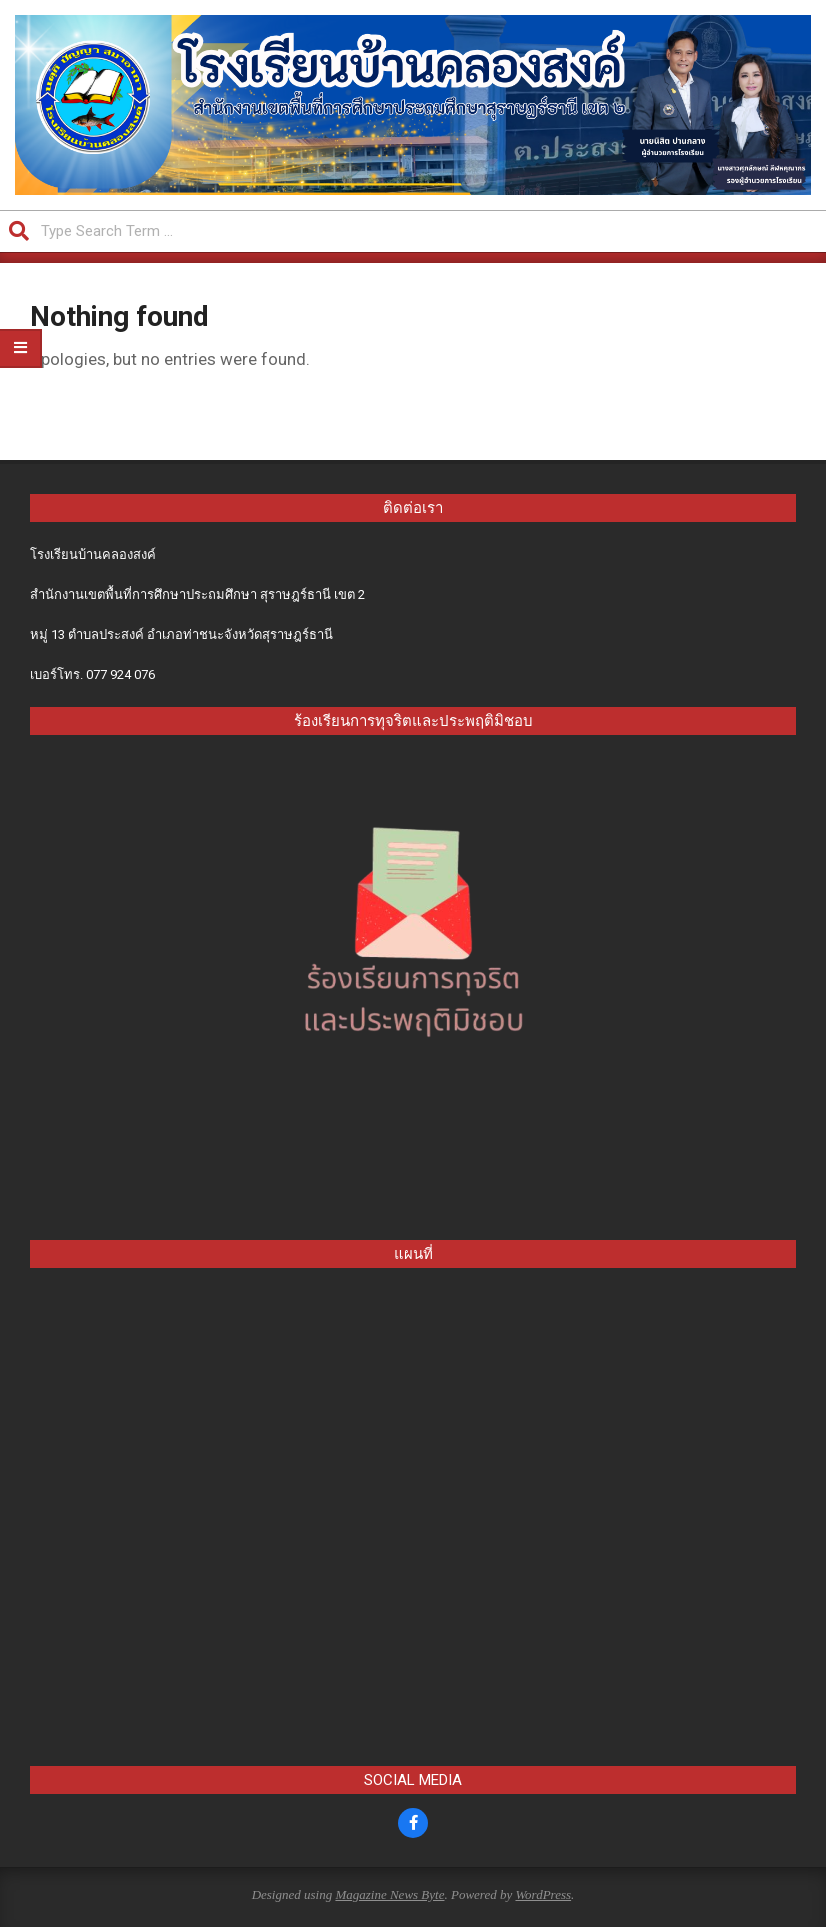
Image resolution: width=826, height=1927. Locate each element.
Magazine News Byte (389, 1894)
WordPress (543, 1894)
